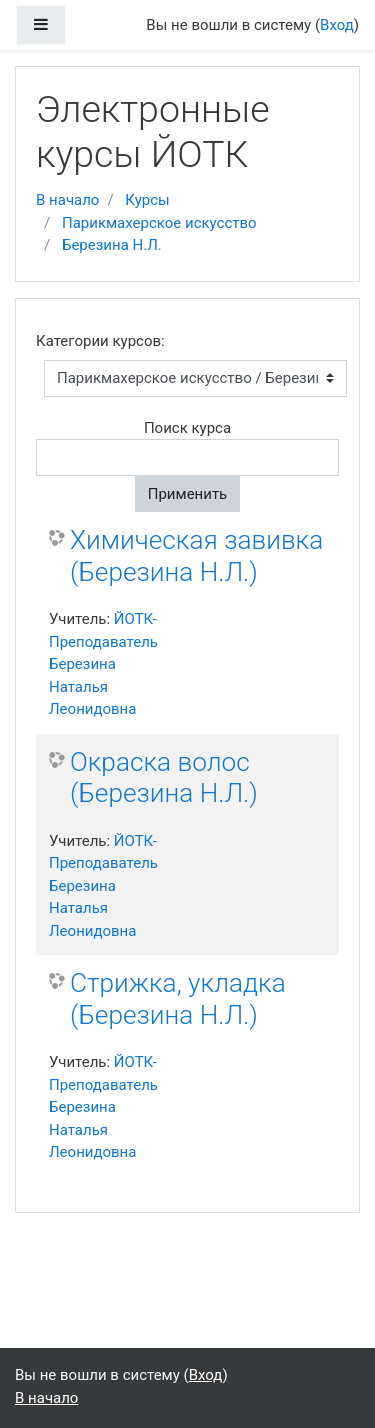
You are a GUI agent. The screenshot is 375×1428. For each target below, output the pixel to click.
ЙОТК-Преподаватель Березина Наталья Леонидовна (103, 664)
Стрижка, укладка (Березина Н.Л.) (178, 999)
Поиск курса (187, 428)
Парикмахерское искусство (159, 223)
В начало (67, 200)
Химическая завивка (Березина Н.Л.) (196, 556)
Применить (188, 494)
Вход (337, 25)
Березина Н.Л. (112, 245)
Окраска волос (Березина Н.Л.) (164, 778)
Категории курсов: (100, 341)
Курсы (147, 200)
